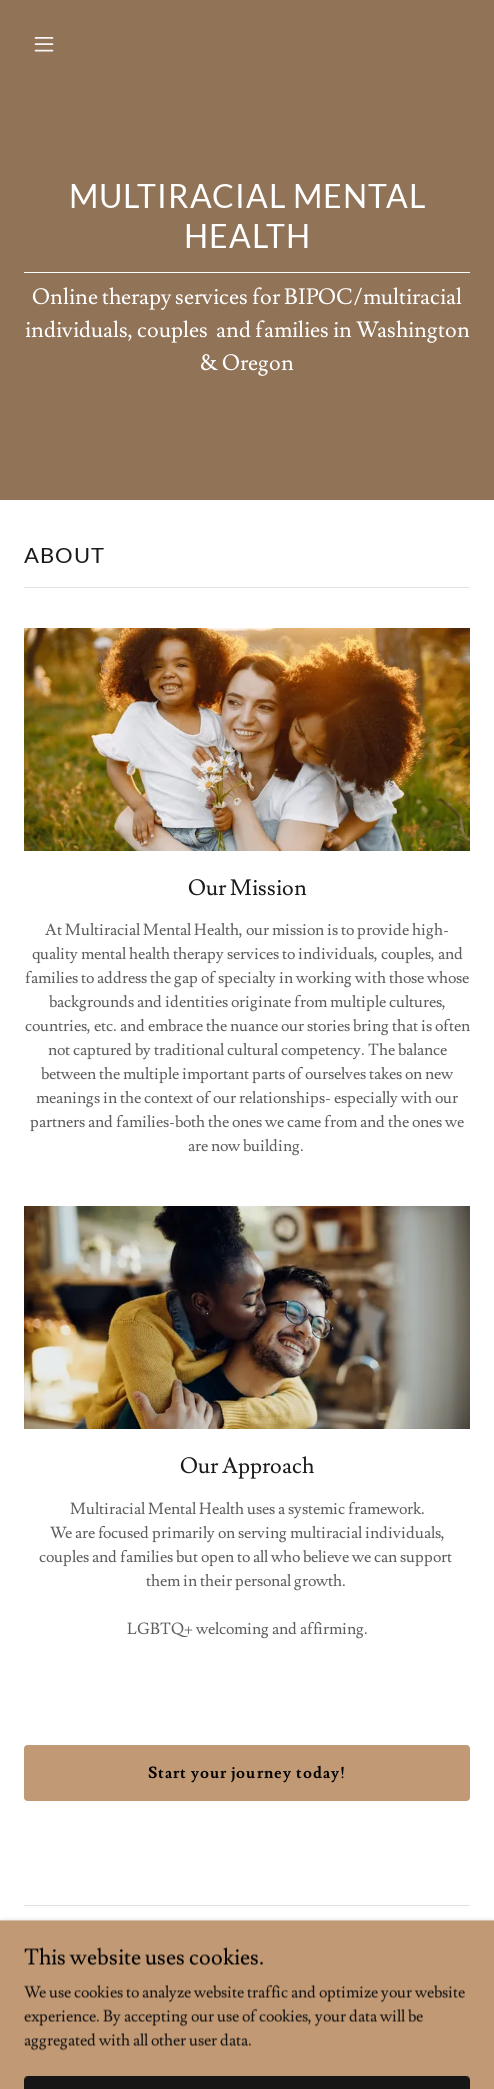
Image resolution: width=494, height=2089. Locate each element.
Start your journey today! (246, 1773)
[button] (75, 44)
